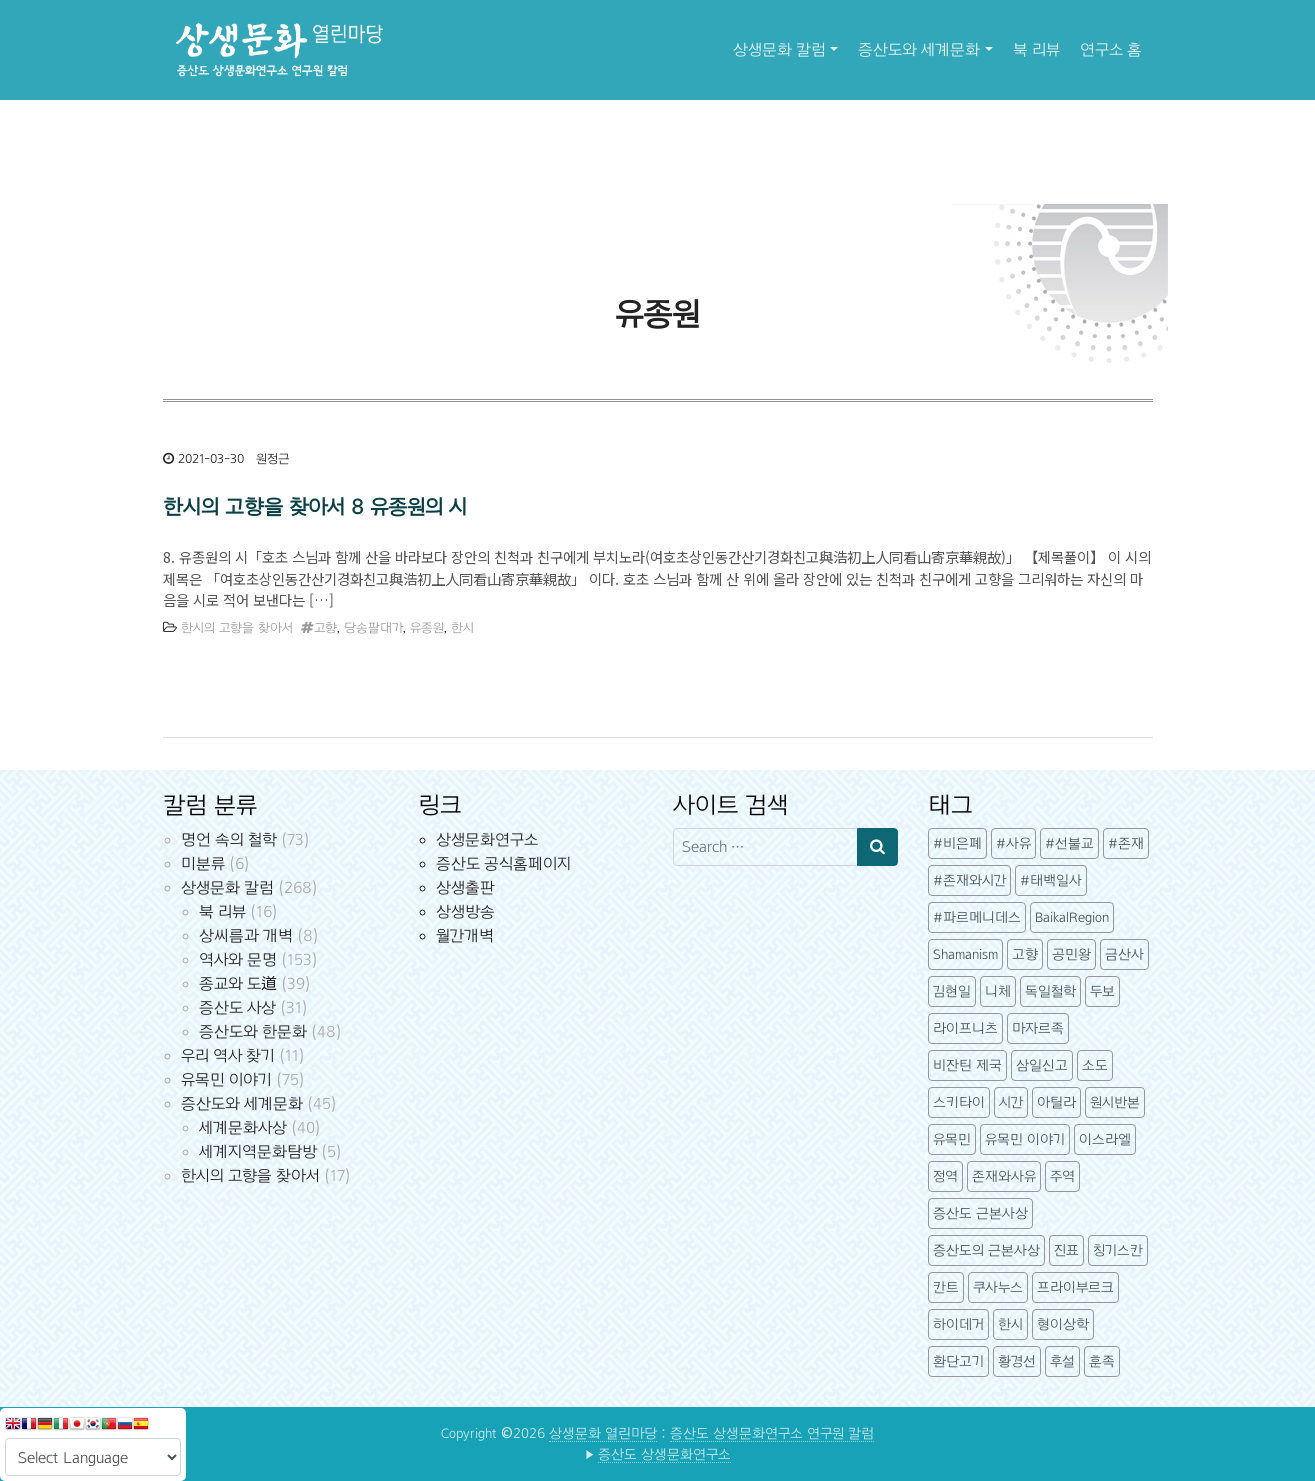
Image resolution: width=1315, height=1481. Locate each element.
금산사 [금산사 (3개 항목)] (1124, 954)
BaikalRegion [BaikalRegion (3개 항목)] (1072, 917)
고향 (325, 628)
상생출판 (465, 887)
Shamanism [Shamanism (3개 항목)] (965, 954)
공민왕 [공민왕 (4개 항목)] (1071, 954)
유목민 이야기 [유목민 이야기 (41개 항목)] (1025, 1139)
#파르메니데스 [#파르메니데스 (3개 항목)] (977, 917)
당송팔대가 (373, 628)
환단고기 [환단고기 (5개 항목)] (958, 1361)
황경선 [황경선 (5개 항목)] (1017, 1361)
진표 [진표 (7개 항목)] (1066, 1250)
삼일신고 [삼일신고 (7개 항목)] (1042, 1065)
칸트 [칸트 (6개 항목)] (946, 1287)
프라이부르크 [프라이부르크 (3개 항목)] (1075, 1287)
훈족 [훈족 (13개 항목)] (1102, 1361)
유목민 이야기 (226, 1079)
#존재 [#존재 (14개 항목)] (1126, 843)
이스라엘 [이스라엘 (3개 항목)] (1105, 1139)
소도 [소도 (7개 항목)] (1095, 1065)
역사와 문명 (238, 959)
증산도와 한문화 (253, 1031)
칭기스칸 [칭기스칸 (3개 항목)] (1118, 1250)
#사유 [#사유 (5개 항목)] (1013, 843)
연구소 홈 (1111, 49)
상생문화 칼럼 (779, 49)
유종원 (427, 628)
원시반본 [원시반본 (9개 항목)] (1115, 1102)
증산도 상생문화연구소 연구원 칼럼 (772, 1433)
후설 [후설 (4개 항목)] (1062, 1361)
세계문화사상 (243, 1127)
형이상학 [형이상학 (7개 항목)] (1063, 1324)
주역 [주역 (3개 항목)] (1062, 1176)
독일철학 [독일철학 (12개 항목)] (1050, 991)
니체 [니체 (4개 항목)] (998, 991)
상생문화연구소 (487, 839)
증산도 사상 (237, 1007)
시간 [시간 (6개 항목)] (1011, 1102)
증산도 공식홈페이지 (503, 863)
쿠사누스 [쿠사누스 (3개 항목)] (998, 1287)
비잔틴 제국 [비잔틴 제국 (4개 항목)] (967, 1065)
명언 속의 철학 (229, 839)
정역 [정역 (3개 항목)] (945, 1176)
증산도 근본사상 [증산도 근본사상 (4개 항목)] (980, 1213)
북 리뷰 (1036, 49)
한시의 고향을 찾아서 (237, 628)
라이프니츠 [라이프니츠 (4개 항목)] (965, 1028)
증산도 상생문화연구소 (664, 1454)
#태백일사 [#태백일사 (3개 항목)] (1051, 880)
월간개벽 (465, 935)
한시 (462, 628)
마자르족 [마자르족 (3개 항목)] (1038, 1028)
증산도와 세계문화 (919, 49)
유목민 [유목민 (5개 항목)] (952, 1139)
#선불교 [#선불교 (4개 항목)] (1069, 843)
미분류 (203, 863)
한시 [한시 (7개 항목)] (1010, 1324)
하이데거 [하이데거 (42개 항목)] (958, 1324)
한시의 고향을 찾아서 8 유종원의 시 (315, 507)
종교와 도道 (238, 983)
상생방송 (465, 911)
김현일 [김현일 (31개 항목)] (952, 991)
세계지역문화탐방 (258, 1151)
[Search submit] (877, 847)
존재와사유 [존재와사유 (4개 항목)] (1004, 1176)
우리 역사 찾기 (228, 1055)
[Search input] (765, 847)
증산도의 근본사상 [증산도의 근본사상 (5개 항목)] (986, 1250)
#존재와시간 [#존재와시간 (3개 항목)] (969, 880)
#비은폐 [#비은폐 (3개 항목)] (957, 843)
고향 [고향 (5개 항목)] (1025, 954)
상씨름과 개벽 (246, 935)
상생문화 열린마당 (603, 1433)
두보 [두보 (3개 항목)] (1102, 991)
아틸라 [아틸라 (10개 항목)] (1056, 1102)
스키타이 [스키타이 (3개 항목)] (959, 1102)
